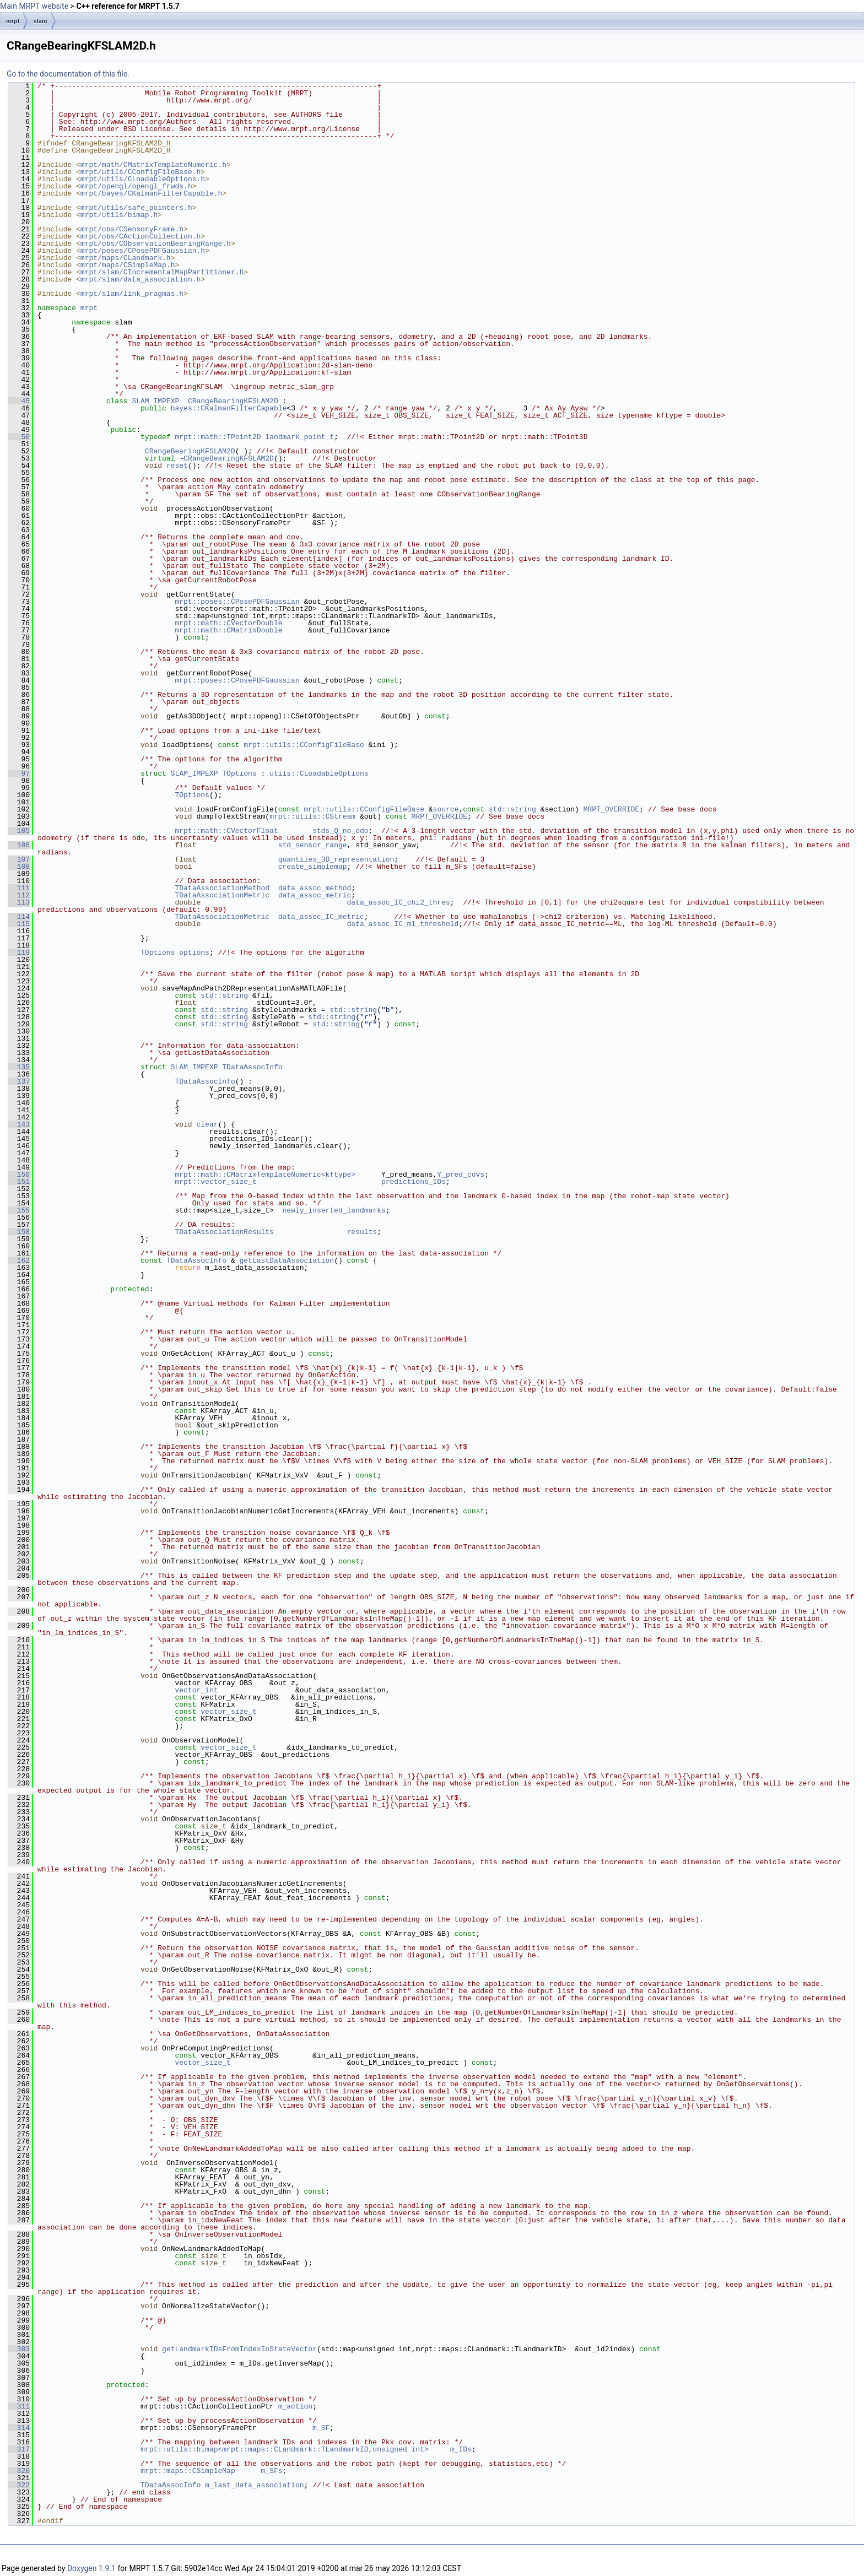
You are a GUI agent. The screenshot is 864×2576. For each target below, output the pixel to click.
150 (19, 1174)
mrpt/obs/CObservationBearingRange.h (155, 243)
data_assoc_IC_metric (321, 917)
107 (19, 859)
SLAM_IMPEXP (155, 401)
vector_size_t (228, 1712)
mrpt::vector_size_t (215, 1182)
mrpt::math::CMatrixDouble (228, 630)
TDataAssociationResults (224, 1232)
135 (19, 1067)
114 (19, 917)
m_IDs (461, 2449)
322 (19, 2485)
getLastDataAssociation (286, 1260)
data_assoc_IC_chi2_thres (398, 902)
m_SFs (271, 2471)
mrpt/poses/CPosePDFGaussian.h (142, 251)
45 (19, 401)
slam (40, 21)
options (194, 952)
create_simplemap (312, 867)
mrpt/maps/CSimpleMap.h (127, 265)
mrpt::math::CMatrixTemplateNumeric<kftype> (265, 1174)
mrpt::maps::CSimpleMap (188, 2471)
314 (19, 2428)
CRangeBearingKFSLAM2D (233, 401)
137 (19, 1081)
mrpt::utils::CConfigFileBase (304, 745)
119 (19, 952)
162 (19, 1260)
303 (19, 2349)
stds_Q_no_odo (340, 831)
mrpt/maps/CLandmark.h (125, 258)
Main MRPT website (34, 6)
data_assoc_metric (315, 895)
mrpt (12, 21)
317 (19, 2449)
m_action (295, 2406)
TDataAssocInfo (252, 1067)
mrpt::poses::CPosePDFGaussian (237, 602)
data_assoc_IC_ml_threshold (402, 924)
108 (19, 867)
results (362, 1232)
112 (19, 895)
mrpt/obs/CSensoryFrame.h (131, 229)
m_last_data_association (254, 2485)
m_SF (321, 2428)
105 (19, 831)
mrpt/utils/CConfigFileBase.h (140, 172)
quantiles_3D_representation (336, 859)
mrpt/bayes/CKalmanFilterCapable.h (151, 193)
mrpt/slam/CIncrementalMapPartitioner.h (162, 272)
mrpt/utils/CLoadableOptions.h (142, 179)
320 (19, 2471)
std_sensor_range (312, 845)
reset (177, 465)
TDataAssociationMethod (222, 888)
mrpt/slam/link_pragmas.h (131, 294)
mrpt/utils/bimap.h (119, 215)
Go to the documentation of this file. (68, 73)
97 (19, 773)
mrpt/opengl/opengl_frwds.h (136, 186)
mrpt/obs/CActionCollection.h (140, 236)
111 (19, 888)
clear (207, 1124)
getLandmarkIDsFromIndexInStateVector (239, 2349)
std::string (512, 809)
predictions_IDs (413, 1182)
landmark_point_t (299, 437)
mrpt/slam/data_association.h (140, 279)
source (445, 809)
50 (19, 437)
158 (19, 1232)
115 (19, 924)
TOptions (239, 773)
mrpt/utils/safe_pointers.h (136, 208)
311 (19, 2406)
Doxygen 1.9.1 (91, 2568)
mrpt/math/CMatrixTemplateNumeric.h (153, 165)
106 (19, 845)
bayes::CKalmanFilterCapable (229, 408)
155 (19, 1210)
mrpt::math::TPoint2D (218, 437)
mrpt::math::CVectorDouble (228, 623)
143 (19, 1124)
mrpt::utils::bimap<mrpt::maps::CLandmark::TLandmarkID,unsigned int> (285, 2449)
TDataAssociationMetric (222, 895)
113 (19, 902)
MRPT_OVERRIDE (611, 809)
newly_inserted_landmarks (333, 1210)
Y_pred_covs (460, 1174)
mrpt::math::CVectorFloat (226, 831)
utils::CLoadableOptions (318, 773)
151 (19, 1182)
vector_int (196, 1690)
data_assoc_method (315, 888)
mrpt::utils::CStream (312, 816)
